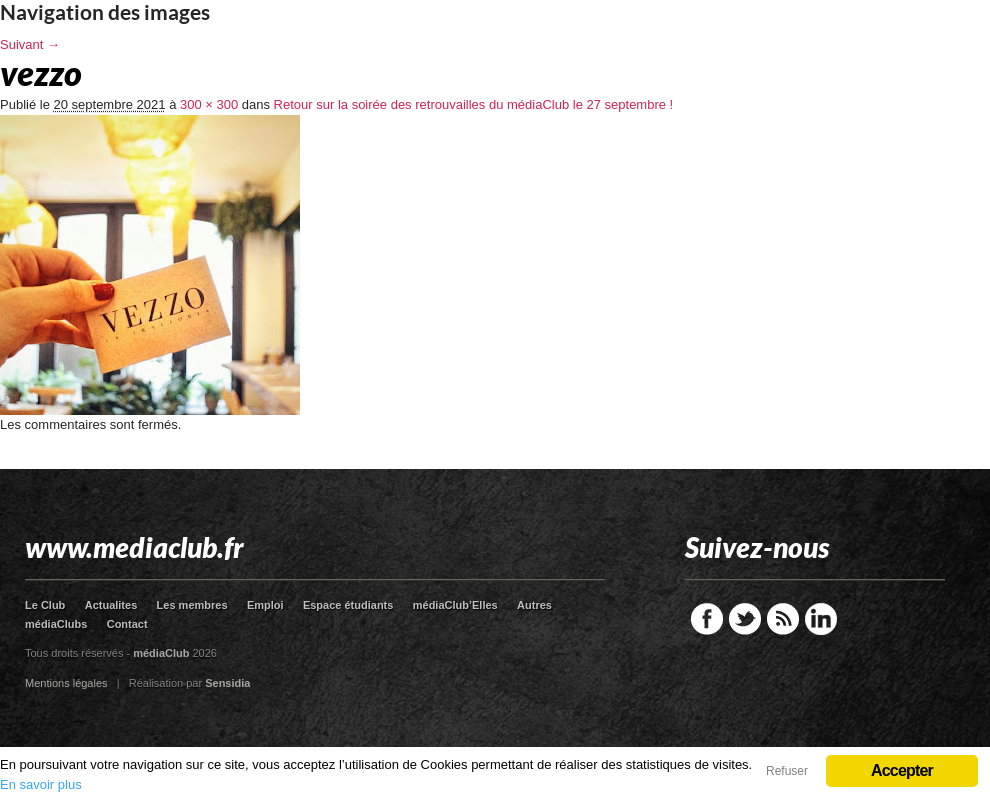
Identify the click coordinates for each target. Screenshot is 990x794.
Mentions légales (66, 683)
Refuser (787, 771)
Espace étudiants (348, 605)
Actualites (111, 605)
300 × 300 (209, 104)
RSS (783, 619)
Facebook (707, 619)
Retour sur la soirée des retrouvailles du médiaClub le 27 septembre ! (474, 104)
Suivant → (30, 44)
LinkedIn (821, 619)
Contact (127, 624)
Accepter (902, 770)
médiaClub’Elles (455, 605)
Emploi (265, 605)
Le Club (45, 605)
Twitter (745, 619)
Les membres (192, 605)
